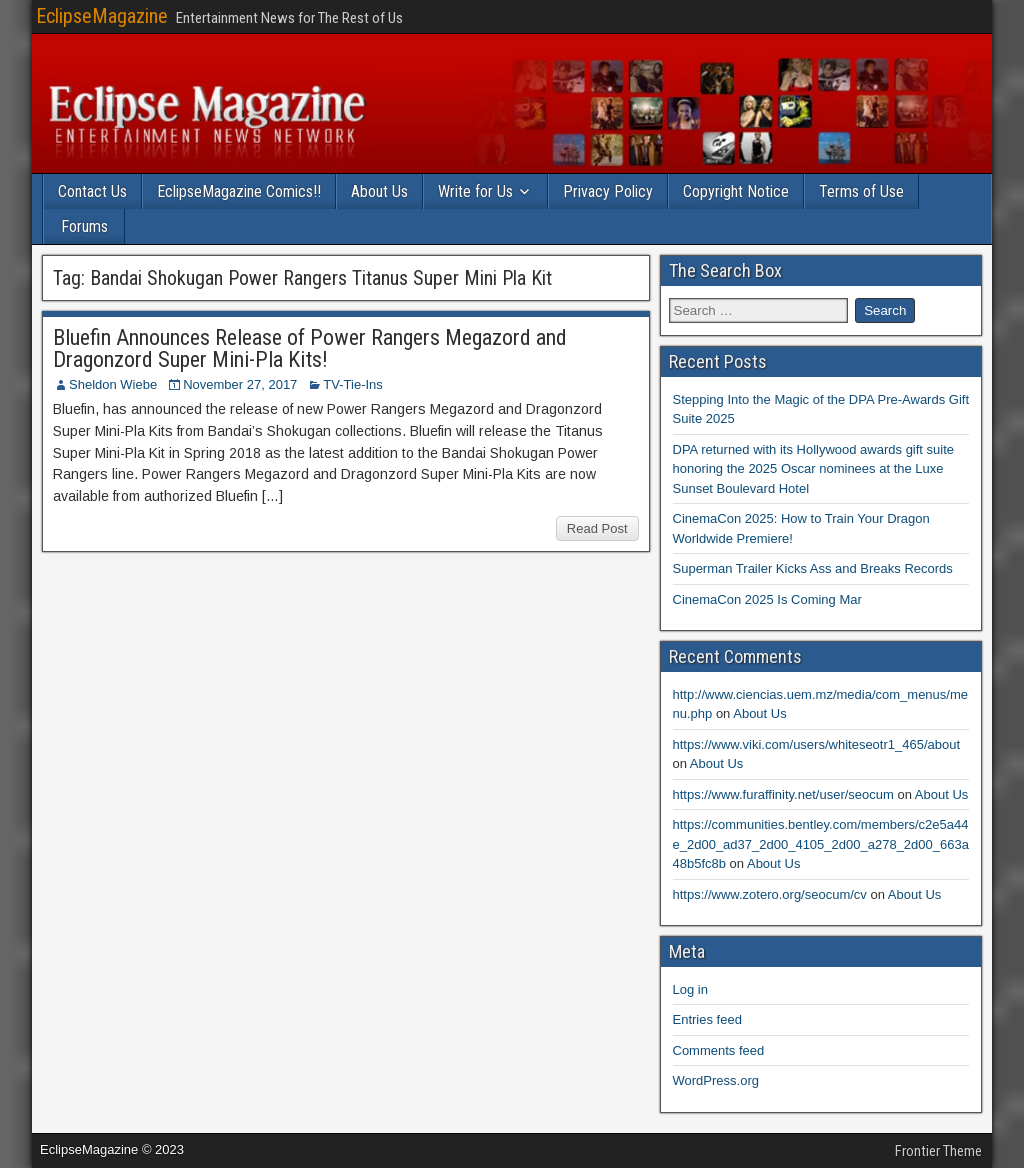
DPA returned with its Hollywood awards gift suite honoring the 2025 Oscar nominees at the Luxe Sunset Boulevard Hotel (814, 469)
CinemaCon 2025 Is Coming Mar (767, 599)
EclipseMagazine (102, 16)
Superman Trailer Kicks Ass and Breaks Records (813, 568)
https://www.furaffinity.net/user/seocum (783, 794)
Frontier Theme (938, 1151)
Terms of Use (861, 191)
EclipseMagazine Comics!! (239, 191)
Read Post (597, 528)
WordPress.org (716, 1080)
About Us (379, 191)
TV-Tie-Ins (352, 384)
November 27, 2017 (240, 384)
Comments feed (719, 1050)
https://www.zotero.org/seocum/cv (770, 894)
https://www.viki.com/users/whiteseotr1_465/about (817, 744)
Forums (84, 226)
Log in (690, 989)
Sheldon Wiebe (113, 384)
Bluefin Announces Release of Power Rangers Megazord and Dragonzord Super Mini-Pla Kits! (310, 348)
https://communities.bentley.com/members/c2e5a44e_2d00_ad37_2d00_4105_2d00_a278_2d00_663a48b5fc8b (821, 844)
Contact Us (92, 191)
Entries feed (707, 1019)
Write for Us (475, 191)
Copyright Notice (736, 191)
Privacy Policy (608, 191)
